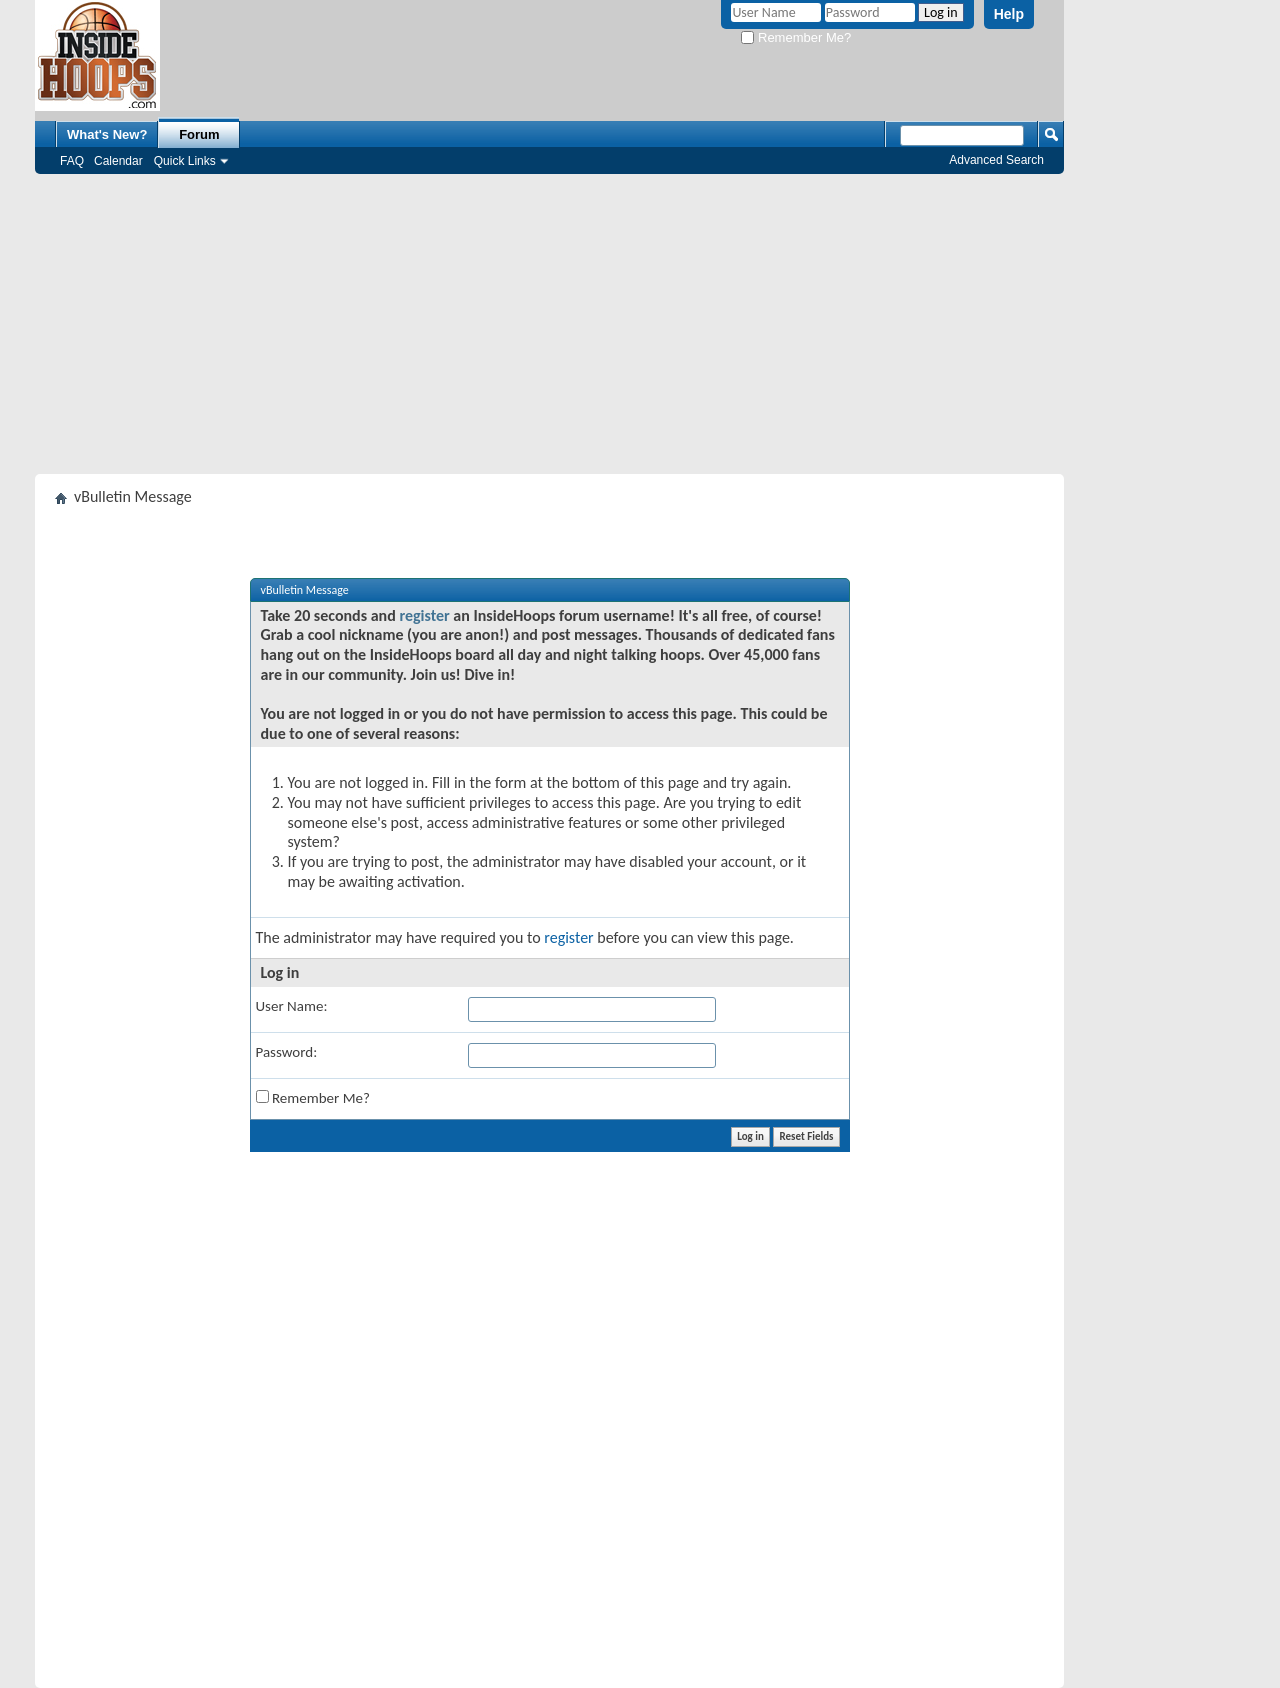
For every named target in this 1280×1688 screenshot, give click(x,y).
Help (1009, 14)
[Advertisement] (549, 324)
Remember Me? (796, 37)
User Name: (292, 1006)
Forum (199, 134)
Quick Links (185, 161)
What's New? (107, 134)
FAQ (72, 161)
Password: (287, 1052)
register (424, 615)
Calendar (118, 161)
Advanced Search (996, 160)
